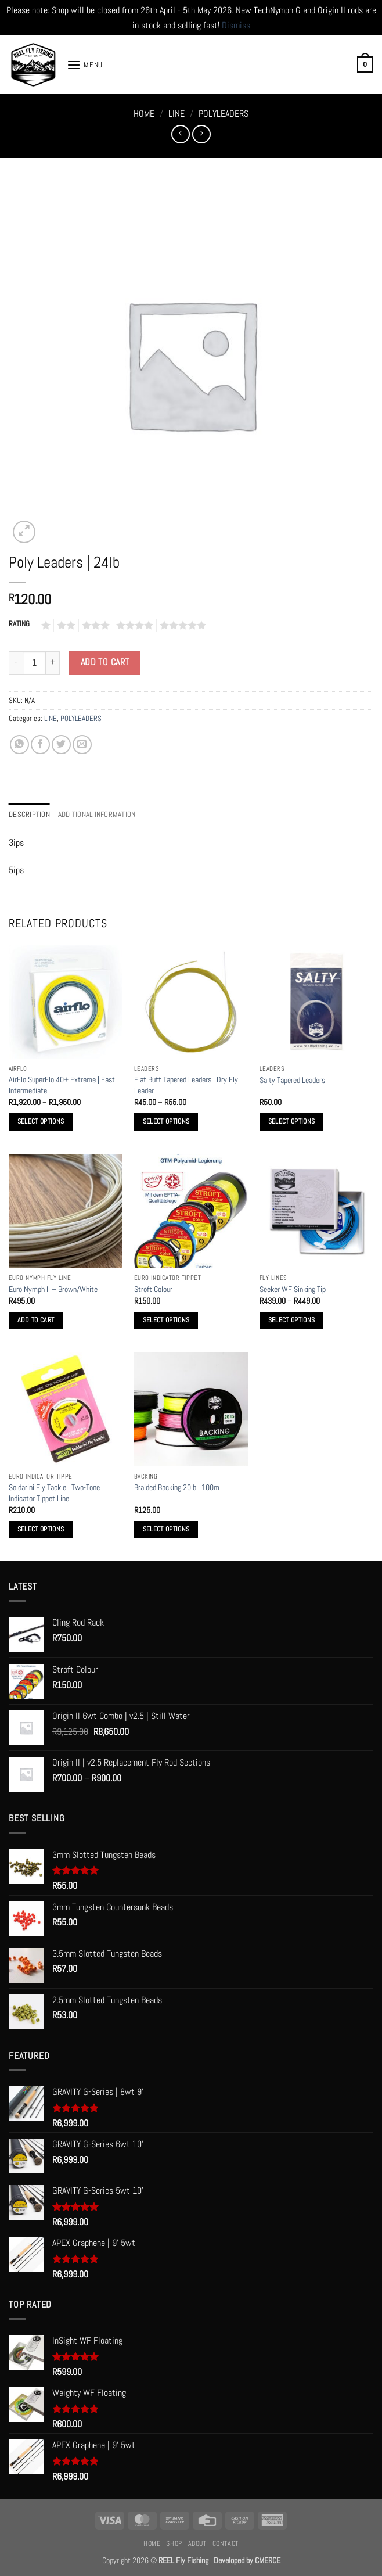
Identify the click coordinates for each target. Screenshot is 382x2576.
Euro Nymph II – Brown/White (53, 1289)
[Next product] (180, 134)
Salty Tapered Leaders (292, 1080)
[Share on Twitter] (61, 744)
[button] (85, 65)
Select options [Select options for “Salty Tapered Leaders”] (291, 1121)
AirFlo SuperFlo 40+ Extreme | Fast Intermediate (62, 1085)
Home (144, 113)
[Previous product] (201, 134)
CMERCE (267, 2560)
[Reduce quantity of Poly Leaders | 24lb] (16, 663)
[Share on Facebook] (40, 744)
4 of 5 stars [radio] (133, 625)
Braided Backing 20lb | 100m (176, 1487)
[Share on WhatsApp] (19, 744)
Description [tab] (29, 814)
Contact (225, 2543)
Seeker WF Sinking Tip (293, 1289)
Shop (174, 2543)
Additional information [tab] (97, 814)
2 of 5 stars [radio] (64, 625)
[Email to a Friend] (82, 744)
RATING (19, 624)
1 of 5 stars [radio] (44, 625)
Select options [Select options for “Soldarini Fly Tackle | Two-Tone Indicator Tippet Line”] (40, 1529)
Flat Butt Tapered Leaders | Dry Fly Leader (186, 1085)
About (197, 2543)
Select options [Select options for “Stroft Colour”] (166, 1320)
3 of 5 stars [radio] (94, 625)
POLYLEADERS (223, 113)
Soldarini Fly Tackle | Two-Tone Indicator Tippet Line (54, 1493)
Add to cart (105, 662)
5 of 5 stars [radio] (181, 625)
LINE (176, 113)
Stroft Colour (153, 1289)
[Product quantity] (34, 663)
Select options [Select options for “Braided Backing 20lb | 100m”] (166, 1529)
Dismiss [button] (236, 25)
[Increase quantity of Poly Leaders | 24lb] (53, 663)
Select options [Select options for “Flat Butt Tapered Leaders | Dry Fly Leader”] (166, 1121)
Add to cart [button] (36, 1320)
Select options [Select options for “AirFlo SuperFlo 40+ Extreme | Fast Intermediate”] (40, 1121)
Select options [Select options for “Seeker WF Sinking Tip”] (291, 1320)
